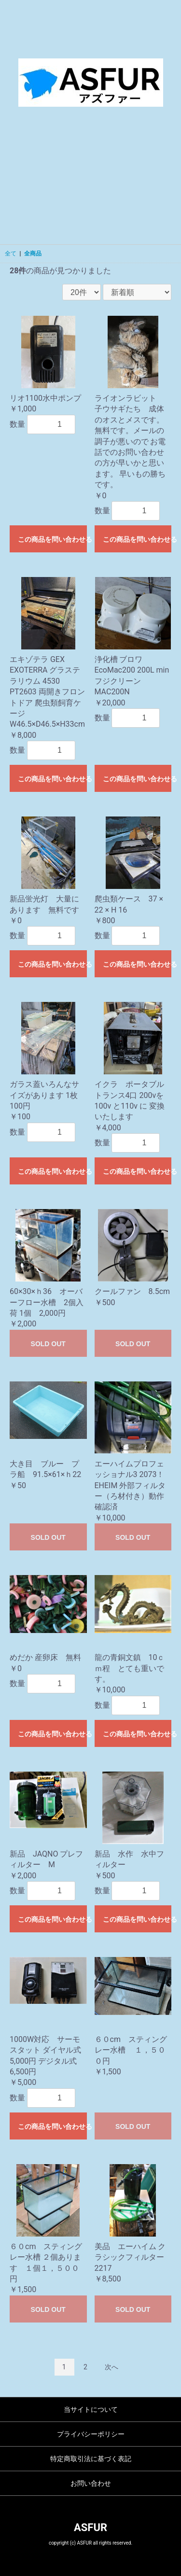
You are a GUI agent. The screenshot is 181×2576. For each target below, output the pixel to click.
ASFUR (90, 2527)
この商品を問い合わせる (52, 539)
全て (10, 253)
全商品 (33, 253)
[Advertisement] (90, 182)
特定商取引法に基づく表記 (90, 2459)
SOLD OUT (48, 1344)
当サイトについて (91, 2409)
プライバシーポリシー (91, 2434)
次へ (111, 2367)
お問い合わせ (90, 2483)
